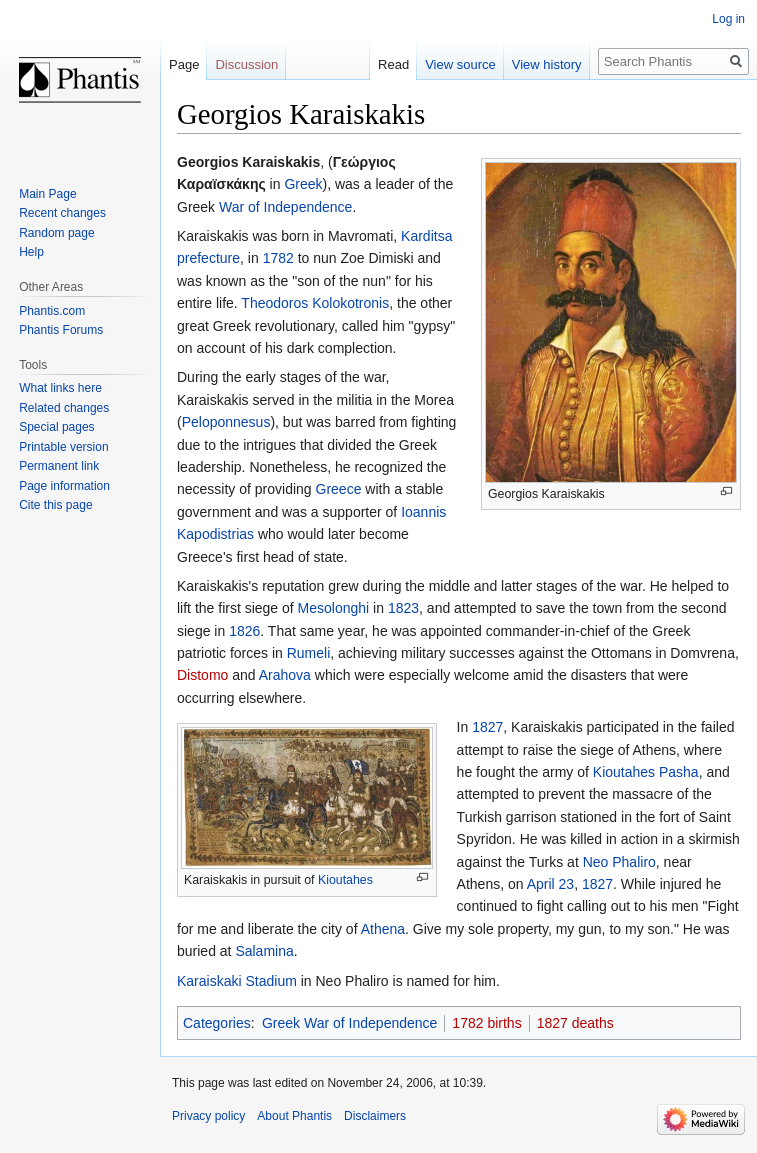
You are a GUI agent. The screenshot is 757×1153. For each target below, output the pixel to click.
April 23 (550, 884)
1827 (487, 727)
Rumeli (309, 653)
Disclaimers (375, 1116)
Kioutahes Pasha (646, 772)
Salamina (264, 951)
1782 (278, 258)
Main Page (47, 194)
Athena (383, 929)
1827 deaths (575, 1023)
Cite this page (55, 505)
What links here (60, 388)
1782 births (486, 1023)
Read (393, 64)
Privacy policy (208, 1116)
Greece (339, 489)
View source (460, 64)
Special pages (56, 427)
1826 (244, 631)
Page (184, 64)
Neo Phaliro (619, 862)
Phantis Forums (61, 330)
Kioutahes (345, 880)
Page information (64, 486)
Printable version (63, 447)
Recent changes (62, 213)
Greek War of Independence (349, 1023)
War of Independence (285, 207)
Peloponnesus (226, 422)
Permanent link (59, 466)
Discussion (246, 64)
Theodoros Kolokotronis (315, 303)
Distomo (202, 675)
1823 (403, 608)
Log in (728, 19)
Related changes (64, 408)
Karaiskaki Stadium (237, 981)
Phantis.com (52, 311)
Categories (217, 1023)
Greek (303, 184)
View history (547, 64)
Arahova (285, 675)
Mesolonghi (334, 608)
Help (31, 252)
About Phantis (294, 1116)
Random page (56, 233)
